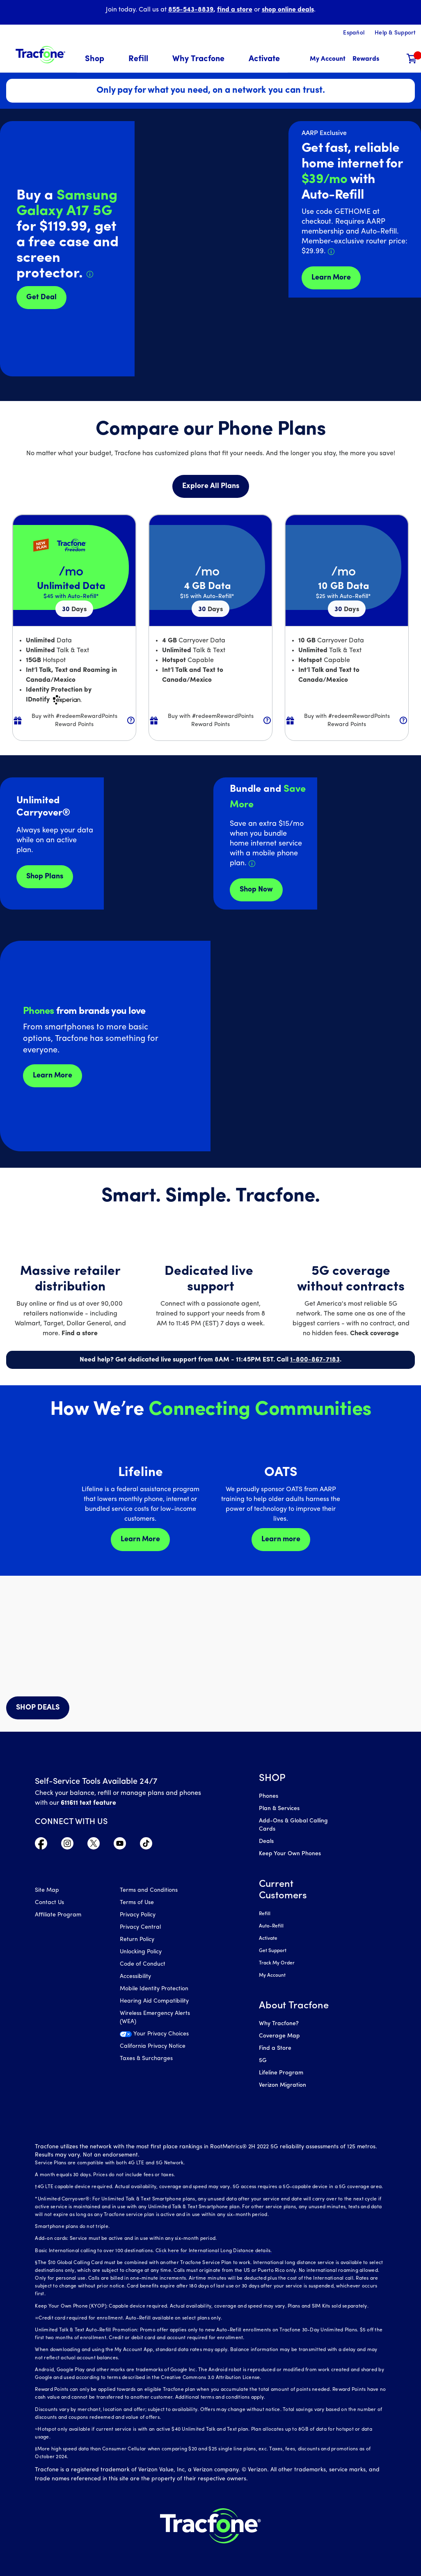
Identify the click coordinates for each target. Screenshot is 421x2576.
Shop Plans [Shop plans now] (44, 876)
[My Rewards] (365, 59)
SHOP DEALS (37, 1708)
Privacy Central (140, 1927)
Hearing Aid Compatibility (154, 2001)
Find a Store (275, 2048)
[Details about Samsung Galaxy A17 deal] (90, 274)
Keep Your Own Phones (290, 1854)
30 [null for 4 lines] (74, 609)
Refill (264, 1913)
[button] (99, 59)
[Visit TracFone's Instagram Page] (67, 1845)
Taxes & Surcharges (146, 2059)
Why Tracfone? (279, 2024)
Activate (268, 1938)
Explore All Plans (210, 486)
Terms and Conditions (149, 1890)
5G (263, 2061)
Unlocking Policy (141, 1952)
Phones (268, 1796)
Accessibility (135, 1976)
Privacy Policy (138, 1915)
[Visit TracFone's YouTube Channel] (120, 1845)
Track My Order (277, 1963)
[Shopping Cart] (412, 59)
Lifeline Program (281, 2073)
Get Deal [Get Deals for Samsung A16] (41, 297)
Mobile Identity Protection (154, 1989)
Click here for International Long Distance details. (214, 2250)
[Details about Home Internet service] (252, 863)
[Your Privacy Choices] (156, 2036)
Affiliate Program (58, 1915)
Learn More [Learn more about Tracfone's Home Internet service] (331, 278)
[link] (264, 59)
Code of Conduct (142, 1964)
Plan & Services (279, 1809)
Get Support (272, 1950)
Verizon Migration (282, 2085)
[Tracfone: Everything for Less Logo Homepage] (40, 53)
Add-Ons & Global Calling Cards (293, 1825)
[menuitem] (99, 59)
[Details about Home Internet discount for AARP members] (331, 251)
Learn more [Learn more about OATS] (280, 1539)
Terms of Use (137, 1903)
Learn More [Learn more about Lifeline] (140, 1539)
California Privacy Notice (152, 2046)
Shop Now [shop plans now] (256, 890)
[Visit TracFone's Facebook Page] (41, 1845)
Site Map (47, 1890)
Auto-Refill (271, 1926)
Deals (266, 1841)
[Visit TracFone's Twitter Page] (93, 1845)
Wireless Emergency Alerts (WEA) (155, 2017)
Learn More (52, 1075)
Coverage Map (279, 2036)
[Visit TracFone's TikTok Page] (146, 1845)
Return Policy (137, 1940)
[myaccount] (327, 59)
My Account (272, 1975)
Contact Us (49, 1903)
